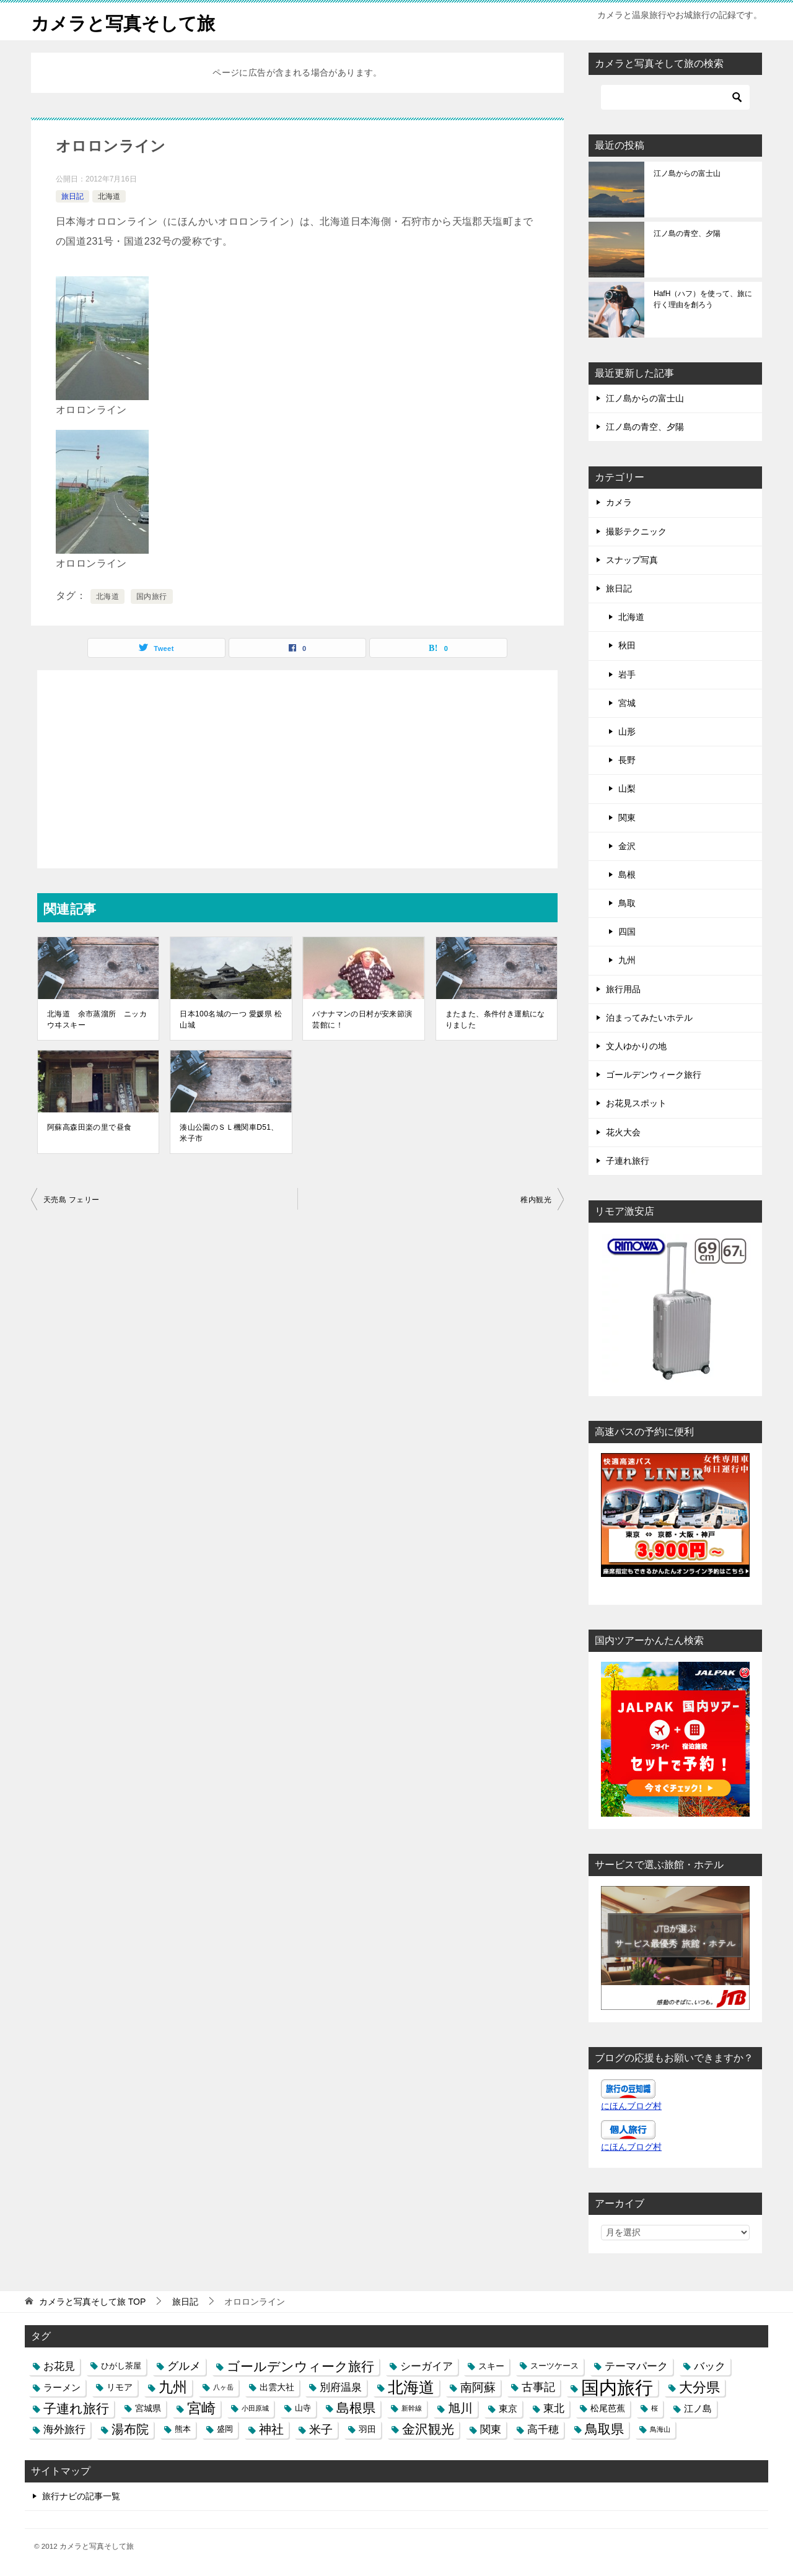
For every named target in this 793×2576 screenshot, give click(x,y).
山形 (627, 731)
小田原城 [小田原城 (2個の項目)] (255, 2408)
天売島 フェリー (71, 1199)
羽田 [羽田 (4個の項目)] (367, 2429)
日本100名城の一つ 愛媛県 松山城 (231, 1019)
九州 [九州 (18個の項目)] (173, 2387)
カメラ (619, 502)
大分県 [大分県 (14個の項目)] (699, 2387)
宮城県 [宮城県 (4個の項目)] (148, 2408)
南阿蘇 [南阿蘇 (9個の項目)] (478, 2387)
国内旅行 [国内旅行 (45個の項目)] (617, 2387)
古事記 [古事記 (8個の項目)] (538, 2387)
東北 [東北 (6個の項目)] (553, 2408)
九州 (627, 960)
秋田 (627, 645)
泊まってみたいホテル (649, 1018)
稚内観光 (535, 1199)
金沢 (627, 846)
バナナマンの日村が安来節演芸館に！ (362, 1019)
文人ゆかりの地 (636, 1046)
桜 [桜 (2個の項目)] (654, 2408)
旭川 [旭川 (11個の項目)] (460, 2408)
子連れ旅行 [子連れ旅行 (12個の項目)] (76, 2408)
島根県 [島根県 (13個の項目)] (355, 2408)
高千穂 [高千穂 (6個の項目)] (543, 2429)
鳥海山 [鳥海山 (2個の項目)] (660, 2429)
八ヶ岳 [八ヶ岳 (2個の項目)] (223, 2387)
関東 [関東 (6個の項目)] (490, 2429)
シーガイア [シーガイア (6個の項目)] (426, 2365)
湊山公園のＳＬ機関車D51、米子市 (229, 1133)
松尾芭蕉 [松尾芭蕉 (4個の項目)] (607, 2408)
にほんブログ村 (631, 2106)
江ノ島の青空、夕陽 (687, 233)
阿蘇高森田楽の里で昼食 (89, 1127)
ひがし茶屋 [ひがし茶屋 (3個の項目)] (121, 2365)
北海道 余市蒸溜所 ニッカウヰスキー (97, 1019)
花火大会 (623, 1132)
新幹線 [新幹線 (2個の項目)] (411, 2408)
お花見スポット (636, 1103)
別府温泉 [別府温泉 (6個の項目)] (341, 2387)
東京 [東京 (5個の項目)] (508, 2408)
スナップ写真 (632, 560)
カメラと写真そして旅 (126, 21)
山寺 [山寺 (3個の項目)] (303, 2408)
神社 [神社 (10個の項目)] (271, 2429)
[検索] (675, 97)
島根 (627, 875)
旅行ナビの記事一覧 (81, 2496)
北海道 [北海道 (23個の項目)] (411, 2387)
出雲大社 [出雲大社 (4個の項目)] (277, 2387)
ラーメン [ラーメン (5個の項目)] (62, 2387)
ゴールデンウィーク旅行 (653, 1075)
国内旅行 (151, 596)
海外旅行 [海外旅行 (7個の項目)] (64, 2429)
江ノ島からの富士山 (687, 173)
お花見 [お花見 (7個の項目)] (59, 2365)
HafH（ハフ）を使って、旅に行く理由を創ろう (703, 299)
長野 (627, 760)
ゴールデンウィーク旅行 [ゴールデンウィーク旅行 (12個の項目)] (300, 2366)
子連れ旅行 (627, 1161)
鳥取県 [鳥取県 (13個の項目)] (604, 2429)
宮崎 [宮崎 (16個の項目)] (201, 2408)
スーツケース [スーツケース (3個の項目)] (554, 2365)
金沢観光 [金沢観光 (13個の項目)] (428, 2429)
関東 (627, 817)
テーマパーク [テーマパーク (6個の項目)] (636, 2365)
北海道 (109, 196)
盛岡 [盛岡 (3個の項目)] (225, 2429)
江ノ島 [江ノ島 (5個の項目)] (698, 2408)
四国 (627, 932)
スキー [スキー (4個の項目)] (491, 2365)
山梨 (627, 788)
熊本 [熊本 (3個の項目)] (183, 2429)
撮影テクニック (636, 531)
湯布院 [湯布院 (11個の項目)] (130, 2429)
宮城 (627, 703)
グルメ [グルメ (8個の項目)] (184, 2365)
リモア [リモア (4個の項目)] (120, 2387)
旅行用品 (623, 989)
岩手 (627, 674)
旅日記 (72, 196)
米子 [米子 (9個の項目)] (321, 2429)
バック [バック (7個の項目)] (709, 2365)
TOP (92, 2301)
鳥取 (627, 903)
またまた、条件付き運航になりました (495, 1019)
